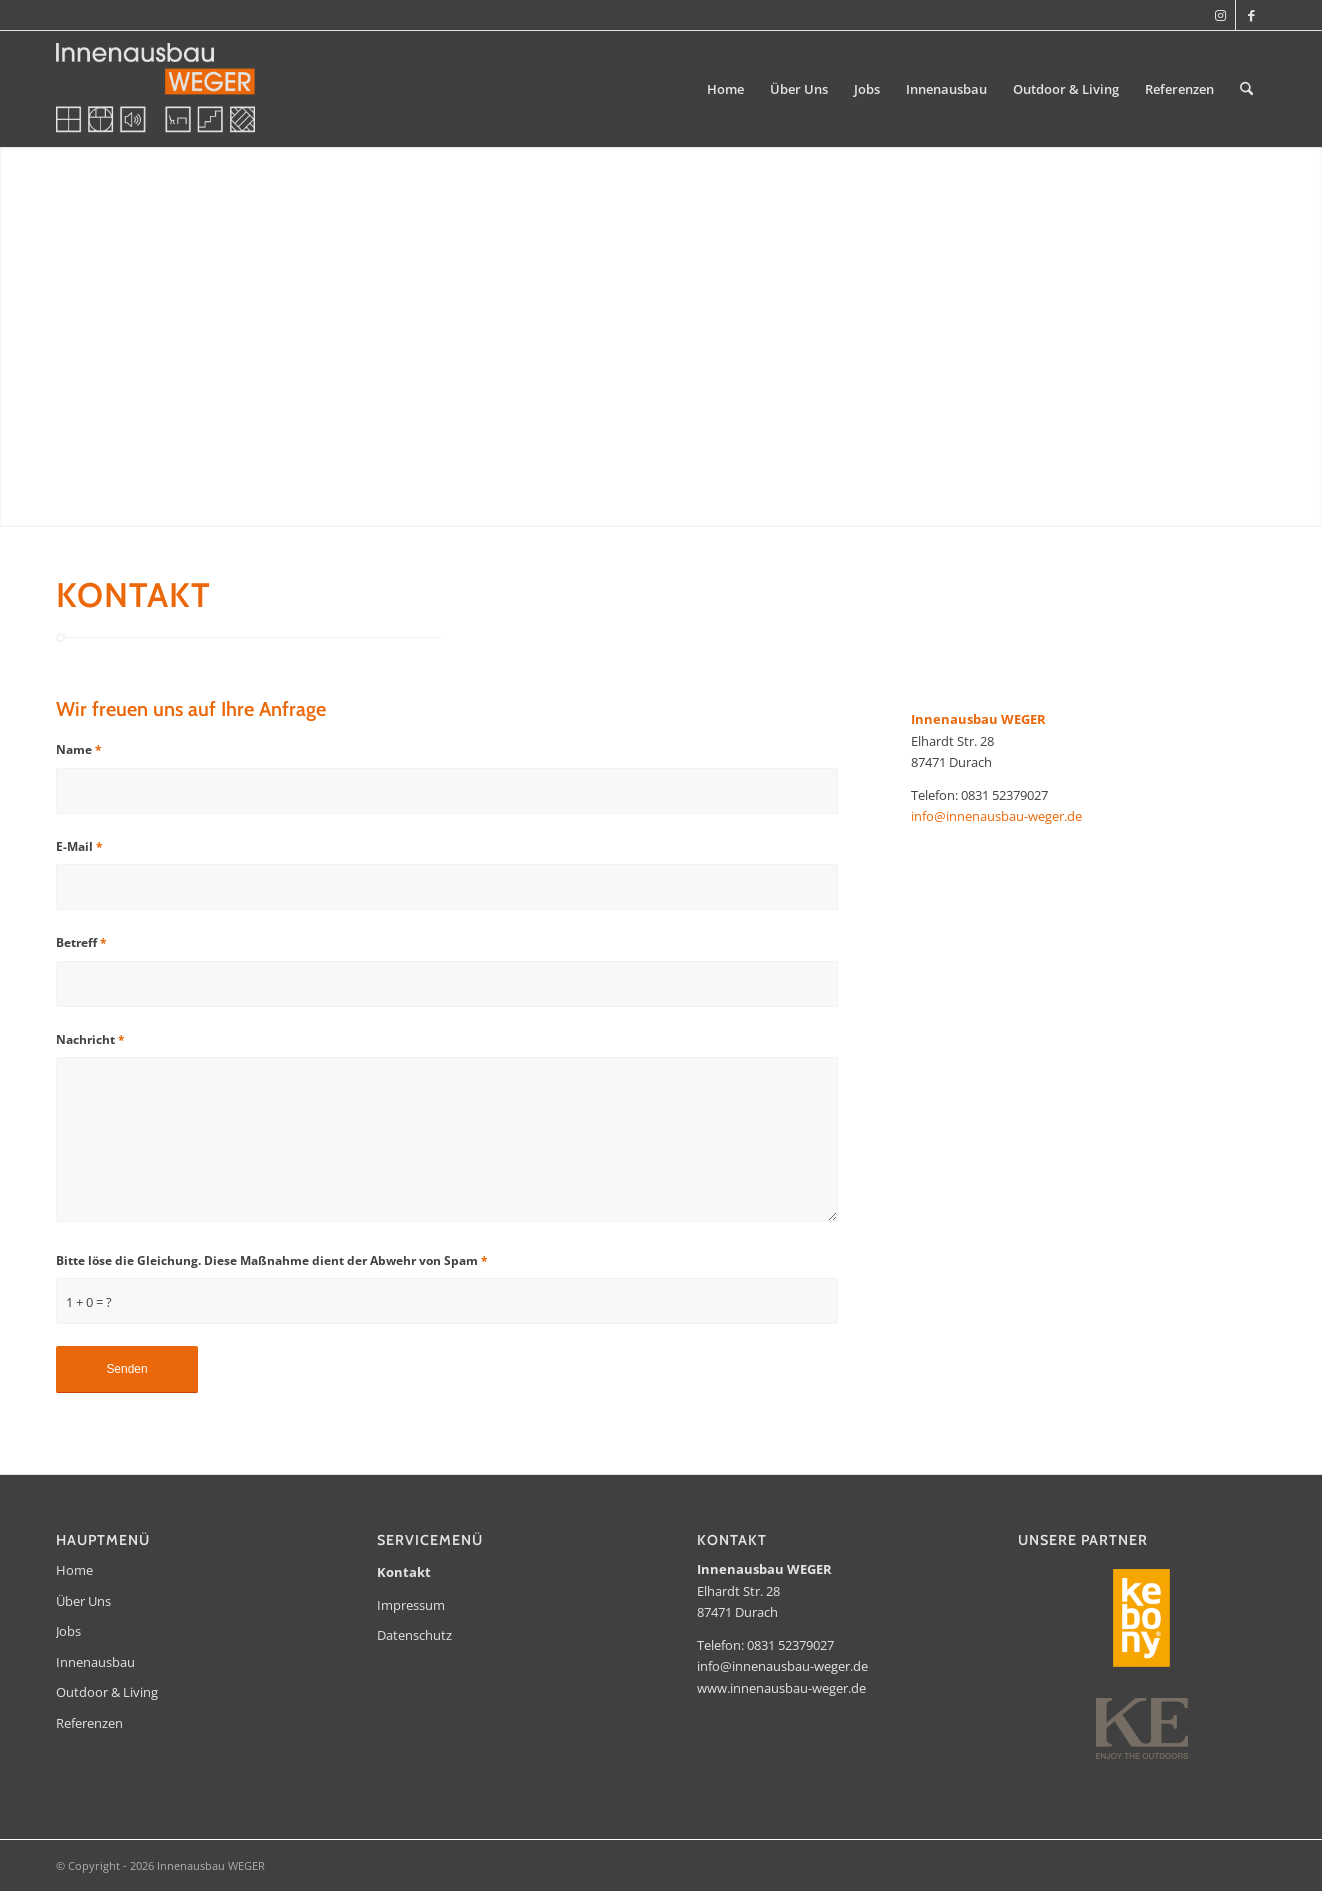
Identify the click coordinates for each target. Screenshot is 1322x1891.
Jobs (68, 1631)
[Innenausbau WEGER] (155, 89)
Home (74, 1570)
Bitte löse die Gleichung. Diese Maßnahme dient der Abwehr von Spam (272, 1260)
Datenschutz (414, 1635)
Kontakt (404, 1572)
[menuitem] (725, 89)
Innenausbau (95, 1662)
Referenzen (89, 1723)
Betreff (81, 942)
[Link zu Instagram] (1220, 15)
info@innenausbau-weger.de (996, 816)
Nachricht (90, 1039)
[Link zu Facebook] (1251, 15)
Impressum (411, 1605)
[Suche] (1246, 89)
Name (79, 749)
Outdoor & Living (107, 1692)
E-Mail (79, 846)
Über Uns (83, 1601)
